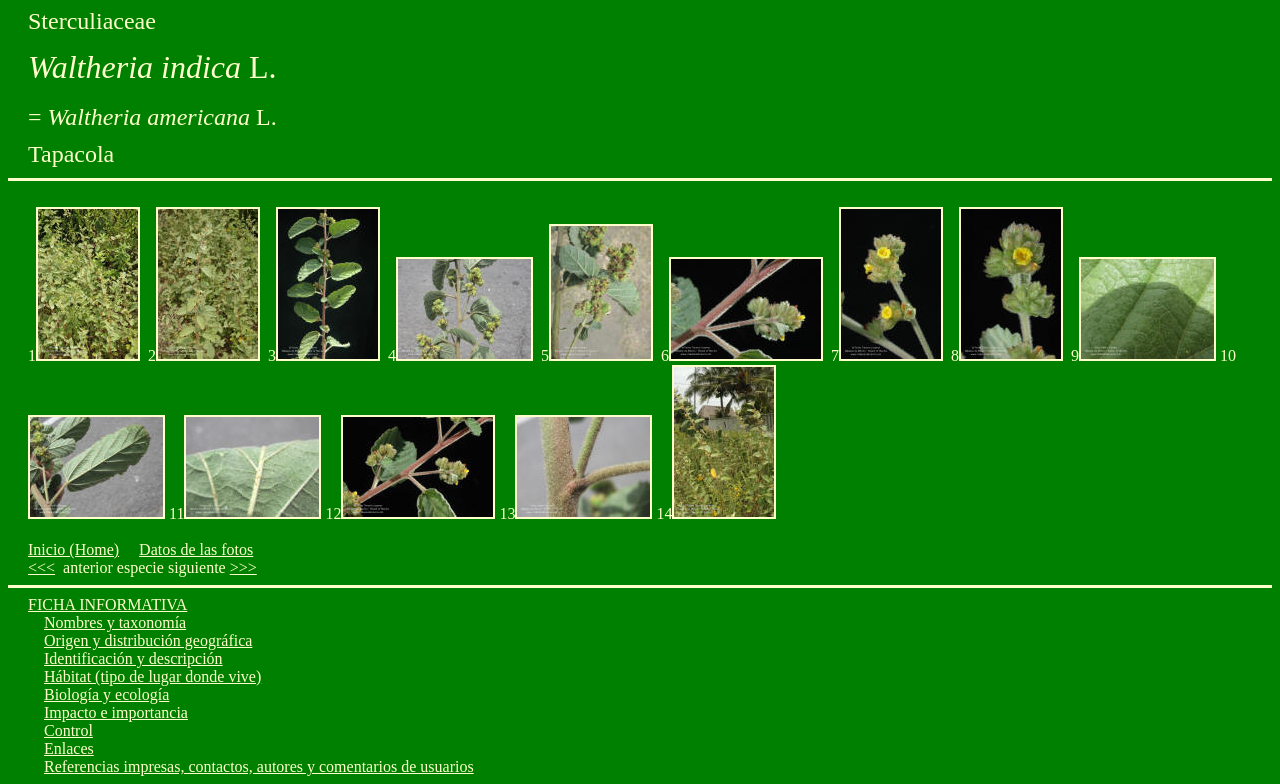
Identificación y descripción (133, 658)
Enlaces (69, 748)
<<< (41, 567)
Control (68, 730)
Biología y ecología (106, 694)
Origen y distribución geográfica (148, 640)
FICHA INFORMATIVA (107, 604)
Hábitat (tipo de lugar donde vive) (152, 676)
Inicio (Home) (73, 549)
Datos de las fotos (196, 549)
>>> (243, 567)
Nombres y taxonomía (115, 622)
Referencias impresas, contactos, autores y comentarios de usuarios (259, 766)
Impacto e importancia (116, 712)
